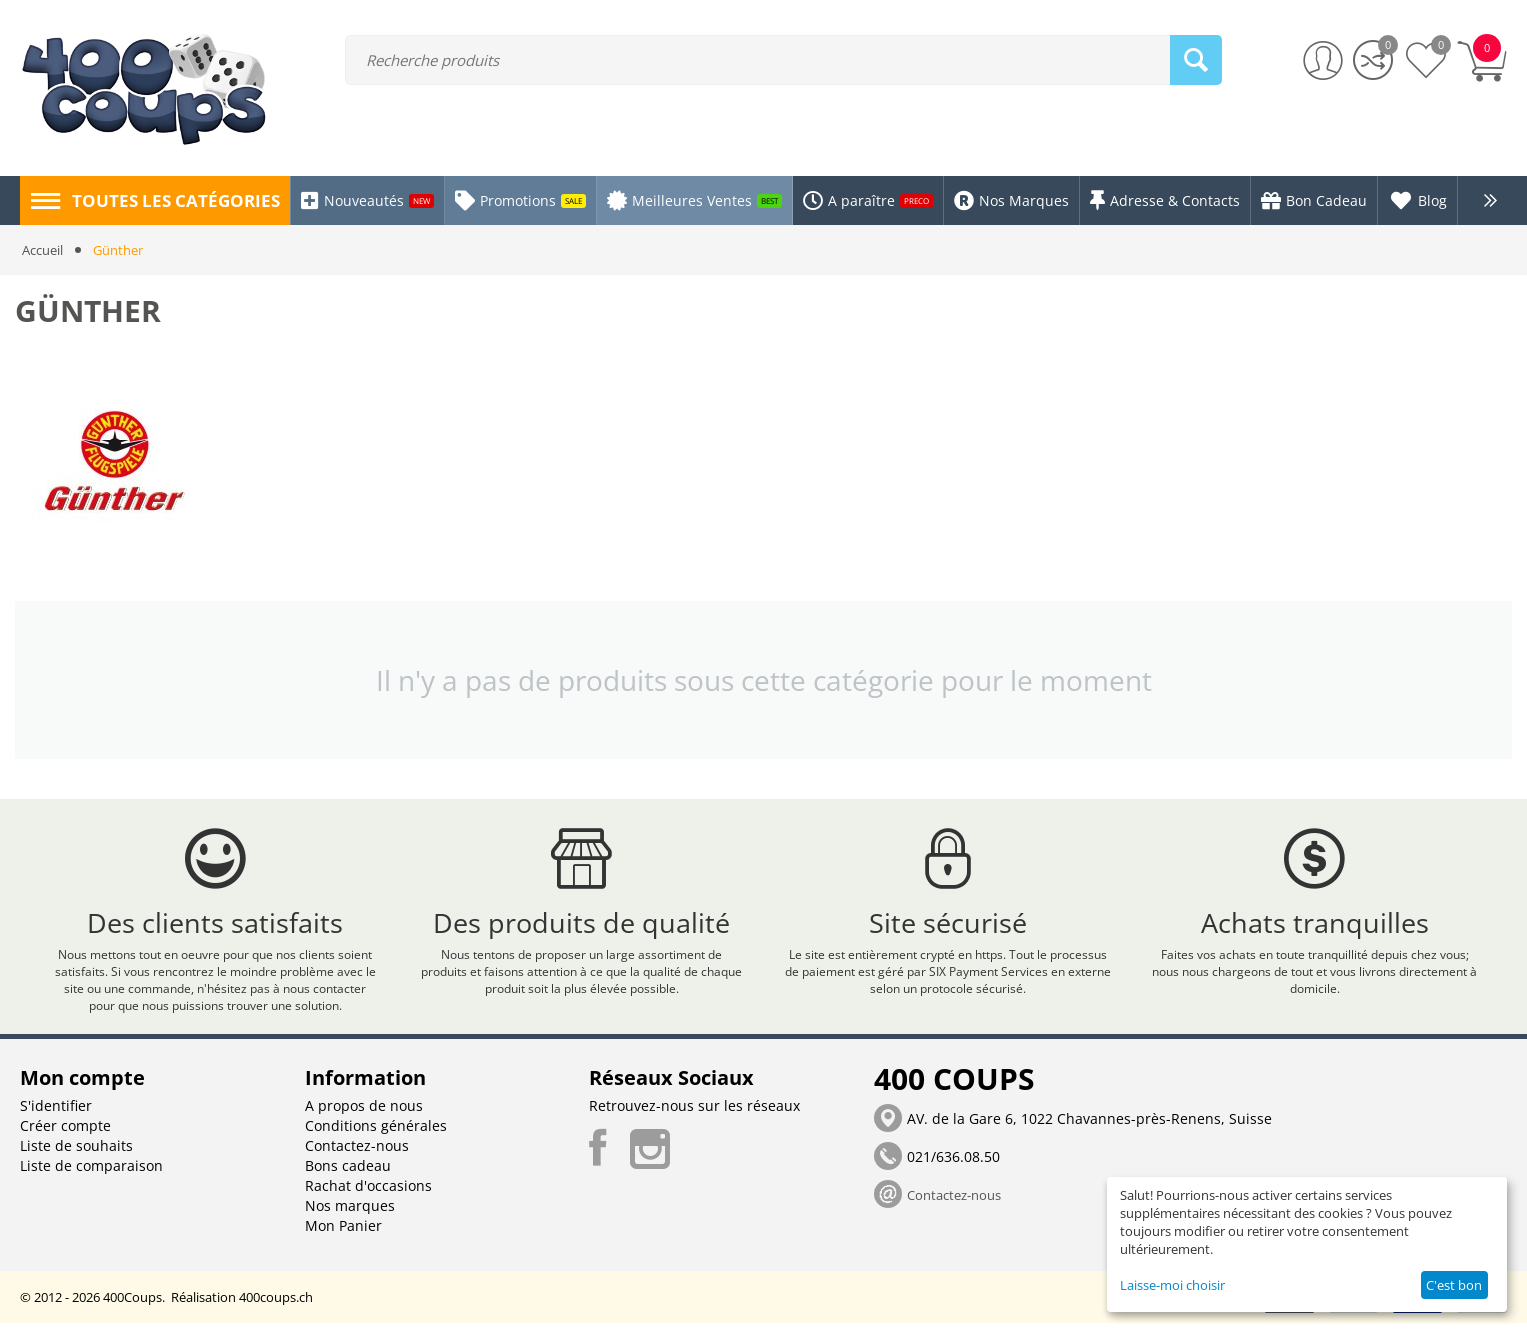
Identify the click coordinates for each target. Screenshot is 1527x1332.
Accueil (42, 250)
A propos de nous (364, 1114)
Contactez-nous (357, 1154)
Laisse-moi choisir (1172, 1285)
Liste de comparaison (91, 1174)
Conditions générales (376, 1134)
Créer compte (65, 1134)
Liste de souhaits (76, 1154)
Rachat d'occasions (368, 1194)
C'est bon (1454, 1285)
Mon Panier (343, 1234)
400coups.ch (276, 1306)
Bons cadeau (348, 1174)
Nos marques (350, 1214)
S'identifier (56, 1114)
